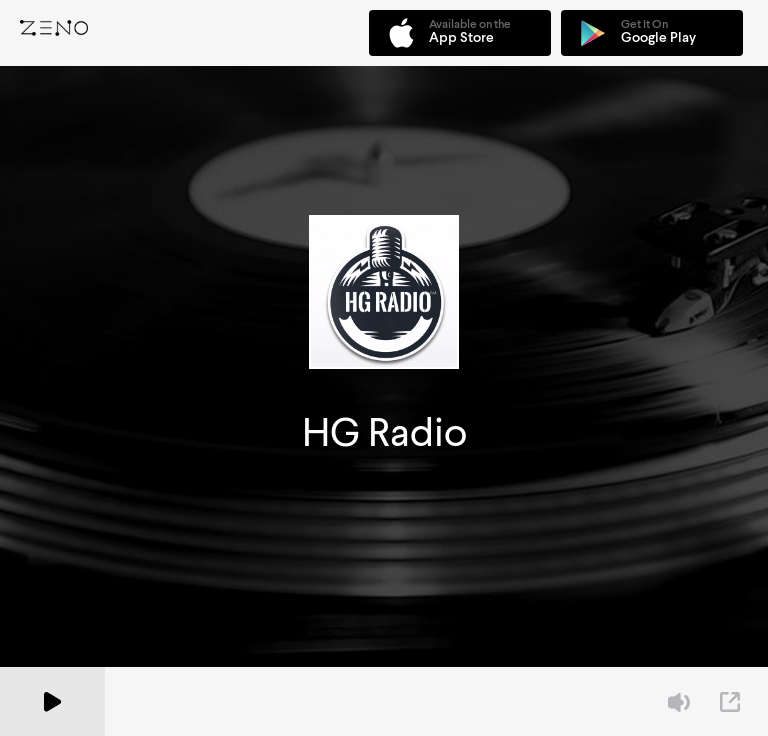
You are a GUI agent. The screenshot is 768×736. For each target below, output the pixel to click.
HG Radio (384, 432)
